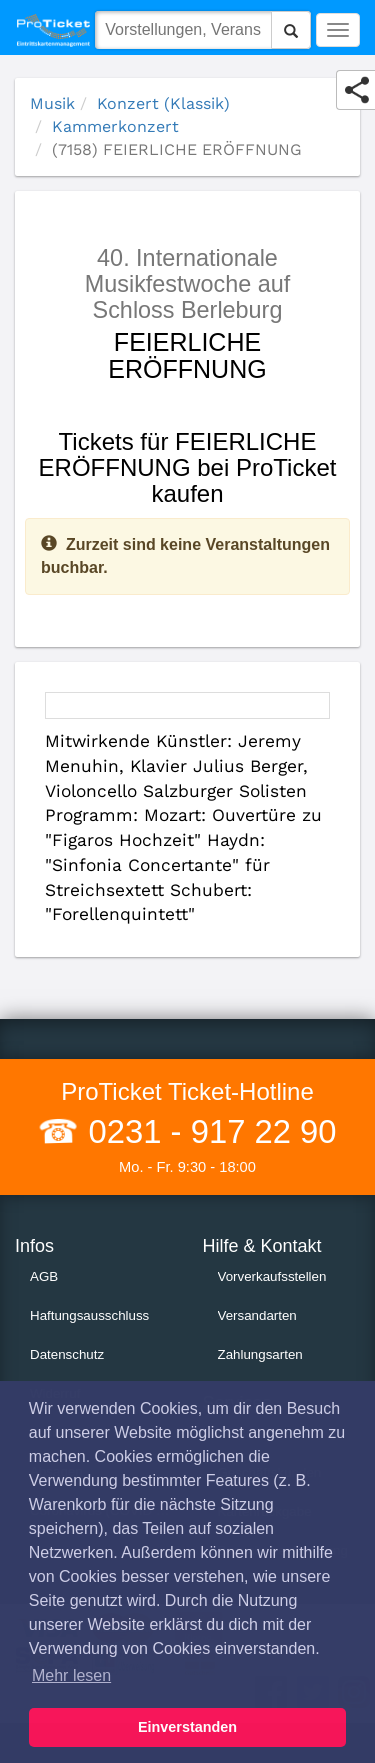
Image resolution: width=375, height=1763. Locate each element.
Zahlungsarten (260, 1354)
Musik (52, 103)
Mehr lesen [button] (71, 1675)
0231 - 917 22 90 (207, 1131)
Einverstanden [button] (187, 1727)
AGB (44, 1276)
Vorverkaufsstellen (272, 1276)
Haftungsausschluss (89, 1315)
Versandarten (257, 1315)
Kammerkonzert (115, 126)
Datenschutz (67, 1354)
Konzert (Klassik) (163, 103)
